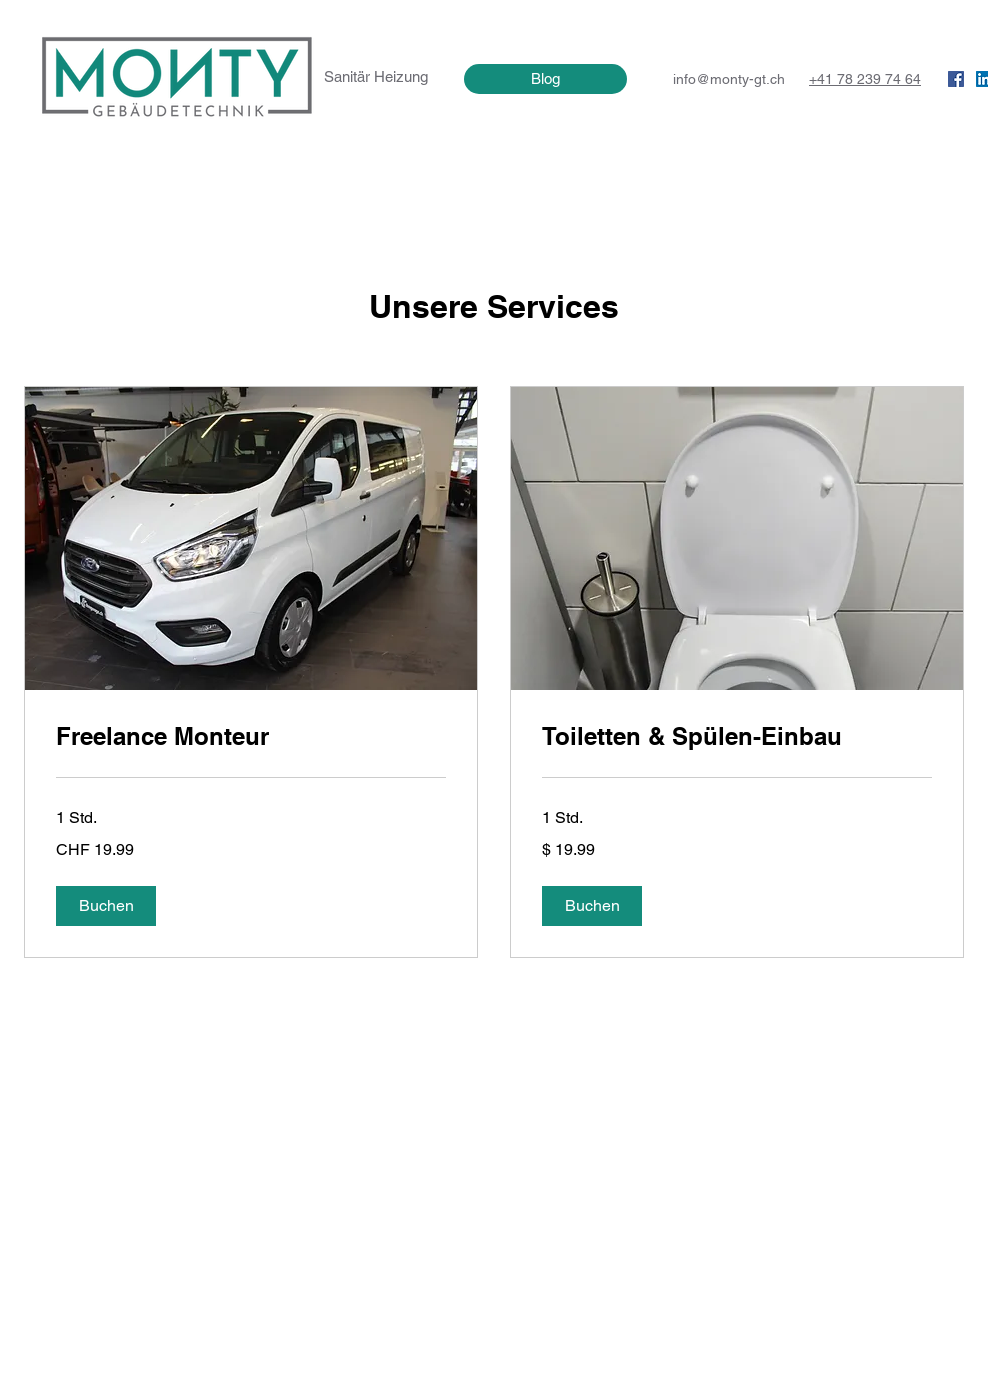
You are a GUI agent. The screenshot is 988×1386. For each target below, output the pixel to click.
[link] (251, 737)
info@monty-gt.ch (729, 79)
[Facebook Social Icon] (956, 79)
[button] (106, 906)
